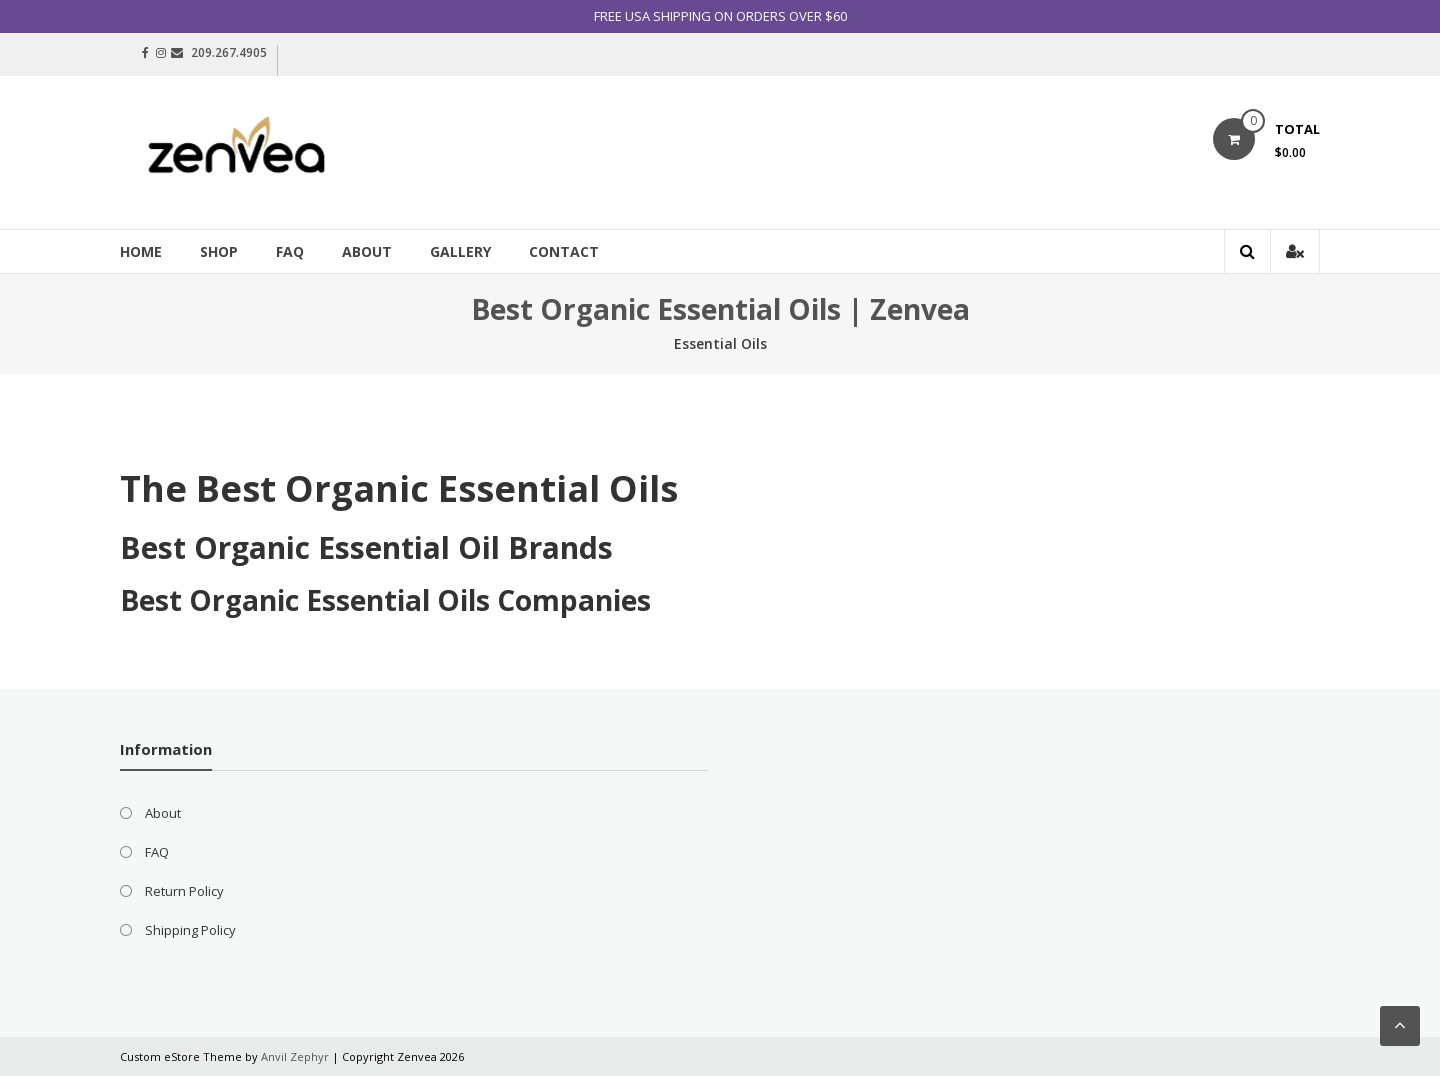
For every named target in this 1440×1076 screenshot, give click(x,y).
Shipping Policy (190, 930)
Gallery (460, 251)
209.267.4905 (229, 52)
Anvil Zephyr (295, 1056)
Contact (564, 251)
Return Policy (184, 891)
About (367, 251)
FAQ (290, 251)
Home (141, 251)
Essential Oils (720, 343)
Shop (219, 251)
